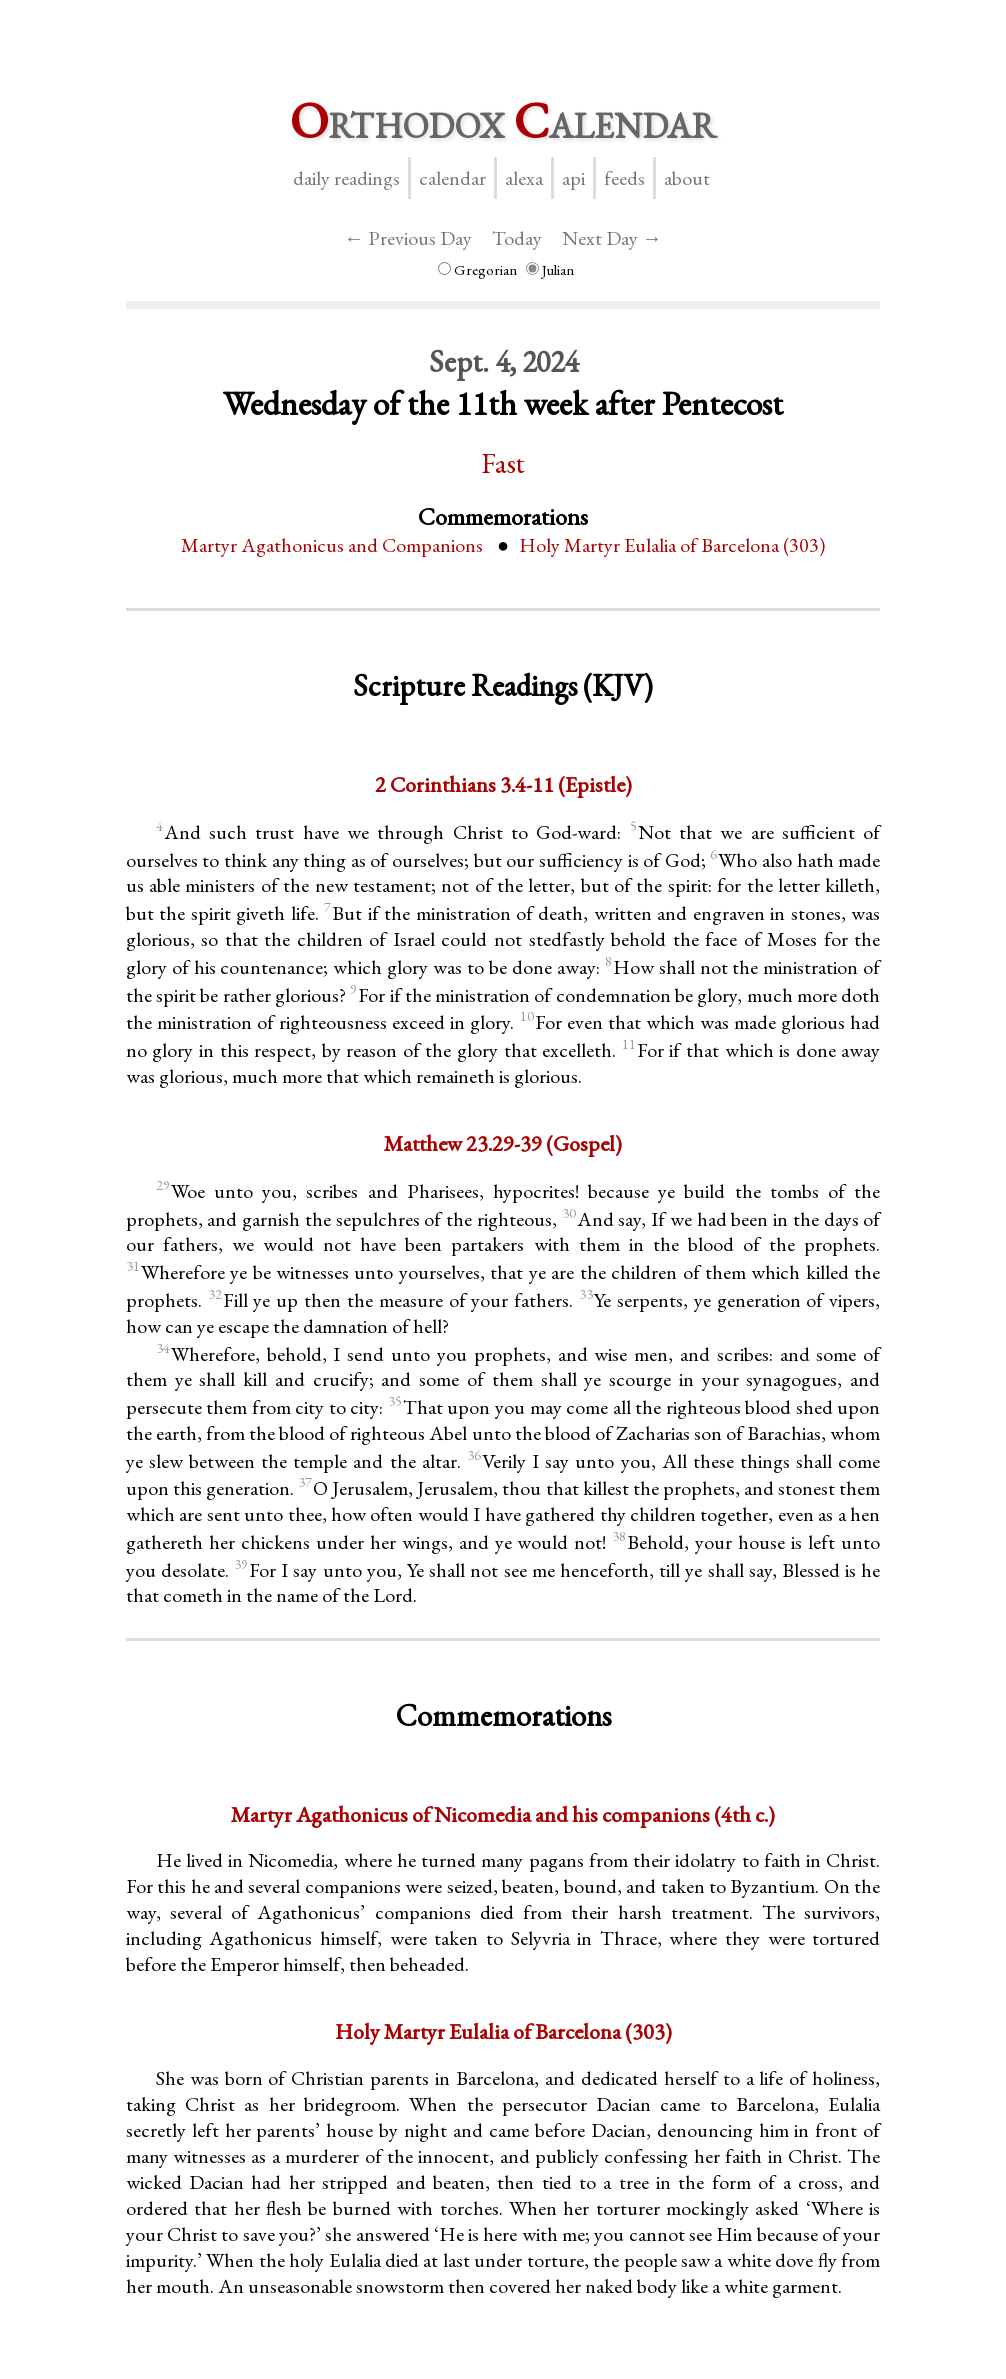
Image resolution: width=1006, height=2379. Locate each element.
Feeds (624, 178)
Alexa (524, 178)
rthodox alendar (503, 120)
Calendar (452, 178)
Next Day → (612, 238)
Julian (550, 269)
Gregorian (477, 269)
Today (517, 238)
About (687, 178)
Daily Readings (346, 178)
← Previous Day (408, 238)
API (573, 178)
